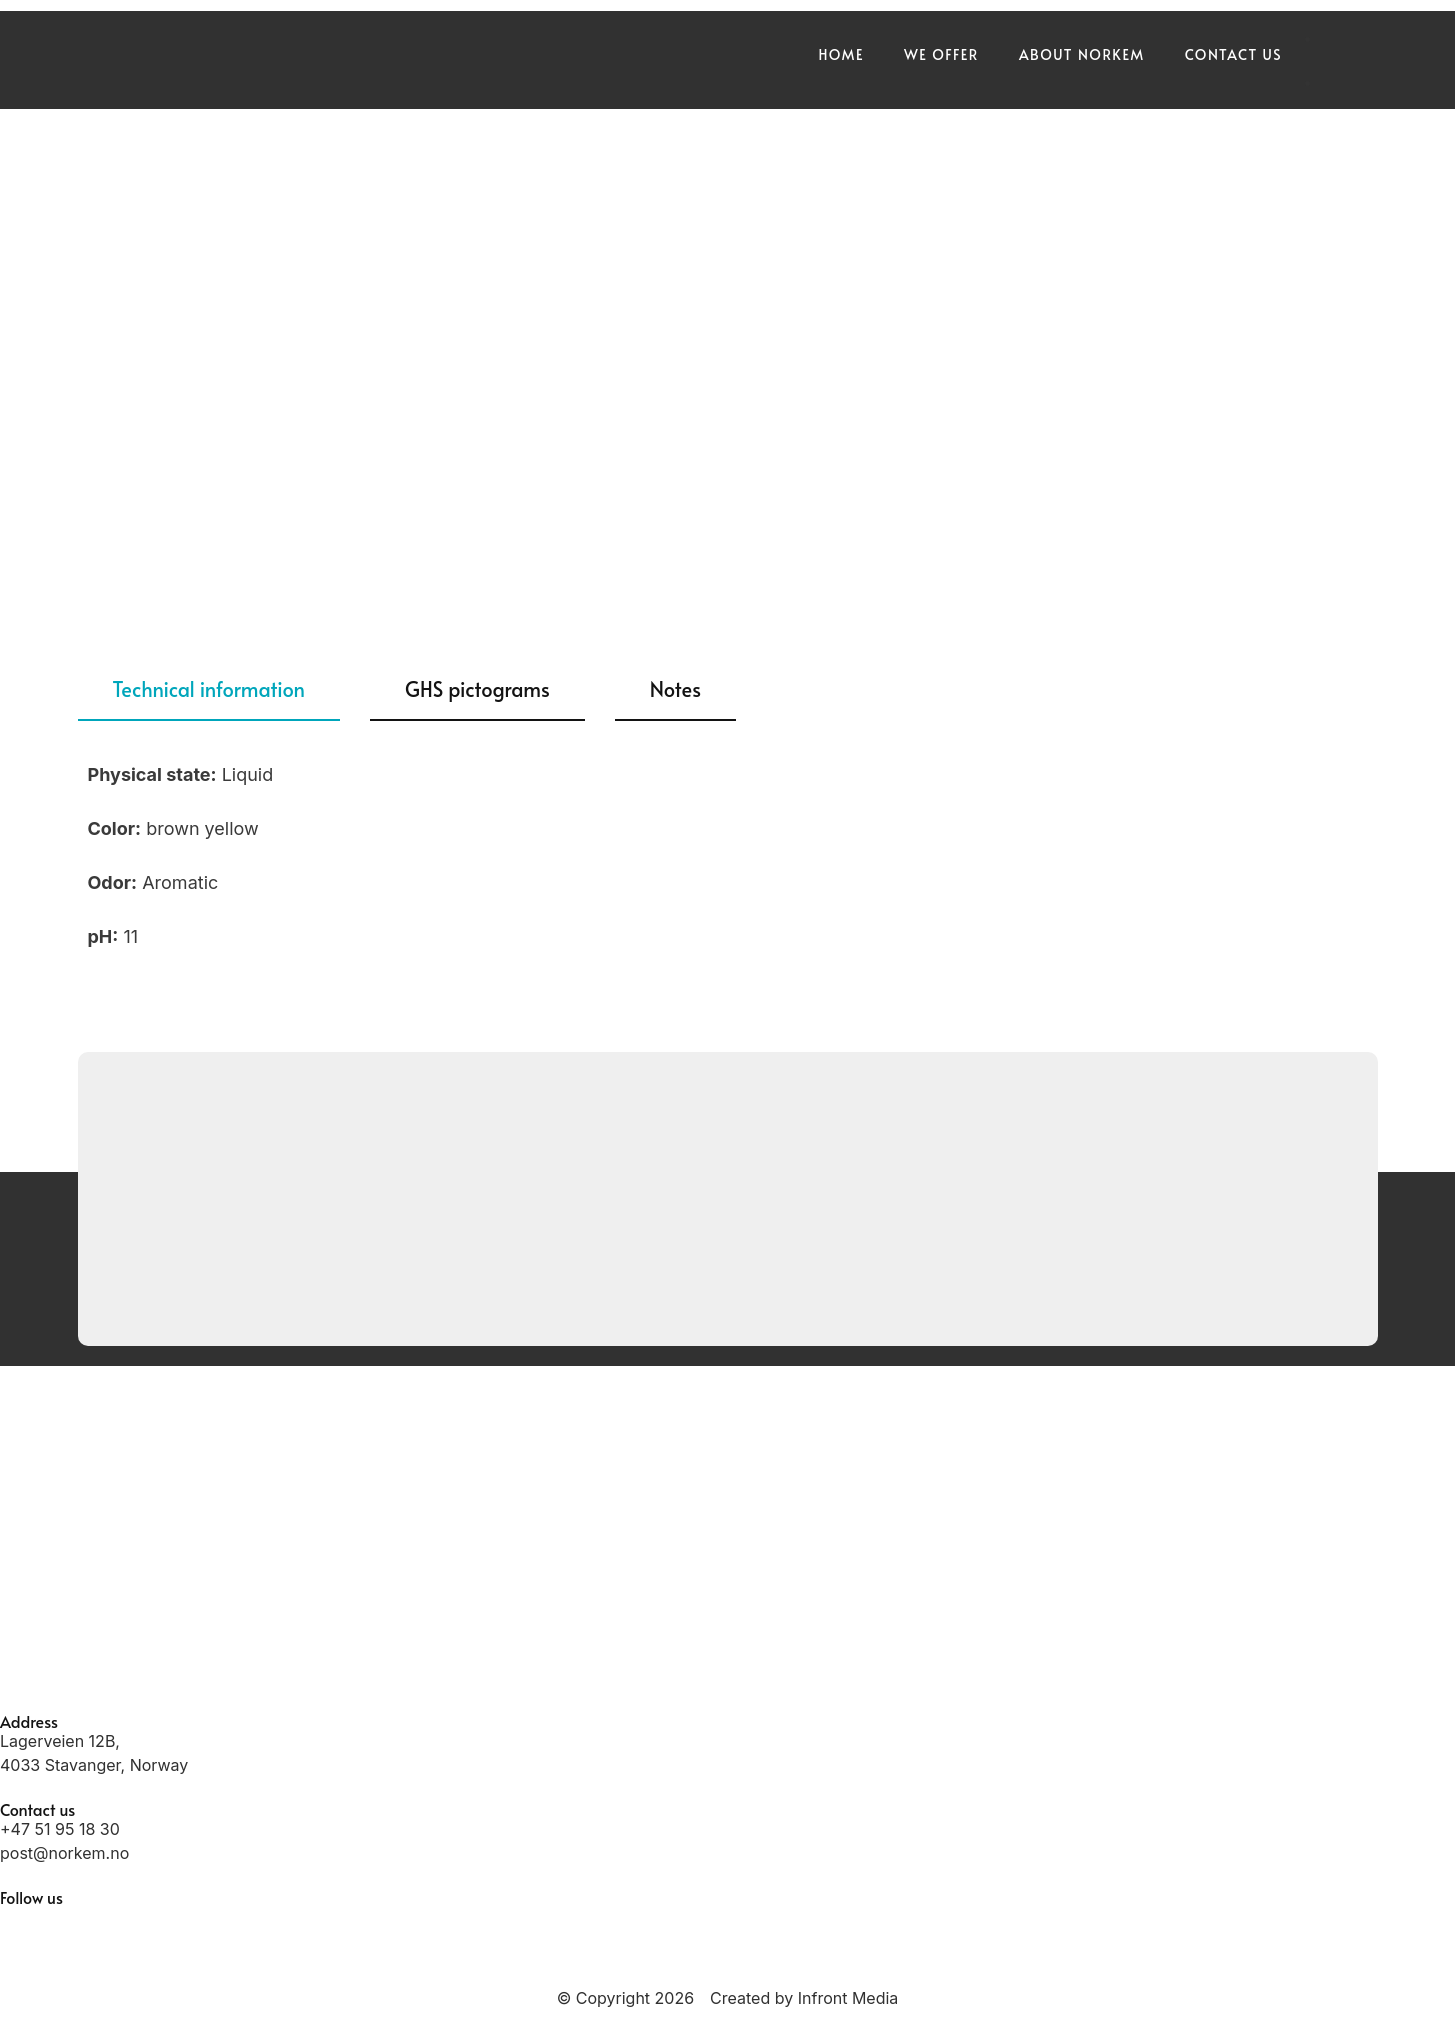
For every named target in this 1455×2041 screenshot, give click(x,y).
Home (840, 54)
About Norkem (1082, 54)
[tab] (209, 690)
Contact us (1234, 54)
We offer (941, 54)
